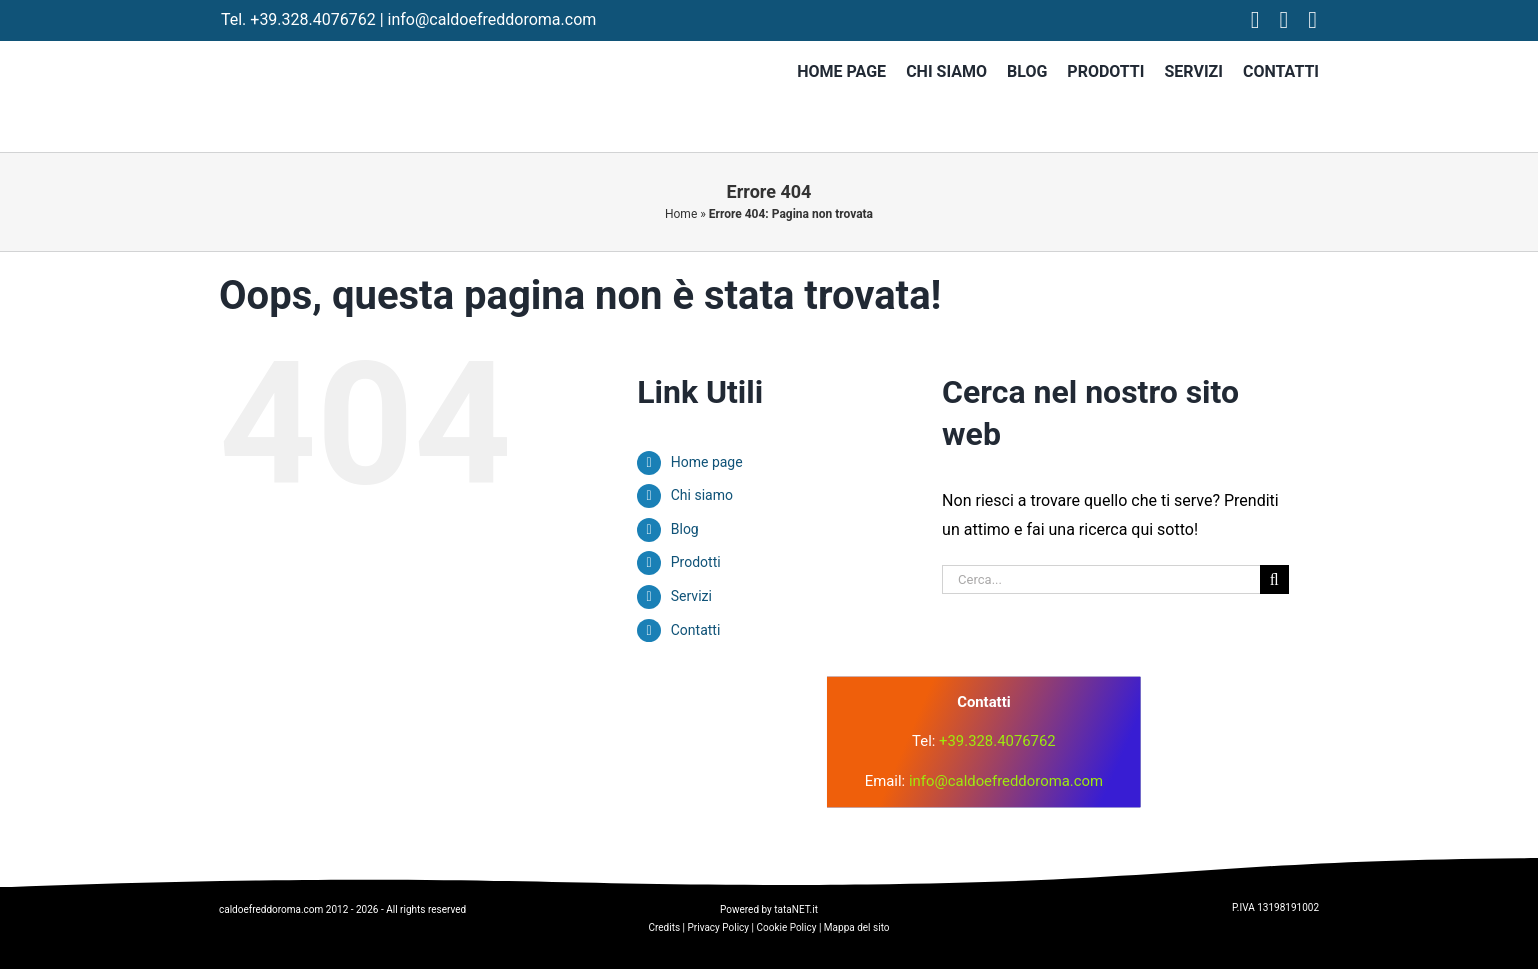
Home (681, 214)
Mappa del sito (857, 927)
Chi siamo (702, 495)
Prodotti (696, 562)
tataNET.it (796, 909)
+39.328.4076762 (312, 19)
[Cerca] (1274, 579)
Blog (685, 529)
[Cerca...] (1101, 579)
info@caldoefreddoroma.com (492, 19)
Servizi (691, 596)
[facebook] (1255, 20)
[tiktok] (1312, 20)
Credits (664, 927)
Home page (707, 462)
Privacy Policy (719, 927)
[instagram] (1284, 20)
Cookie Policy (786, 927)
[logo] (578, 709)
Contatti (696, 630)
